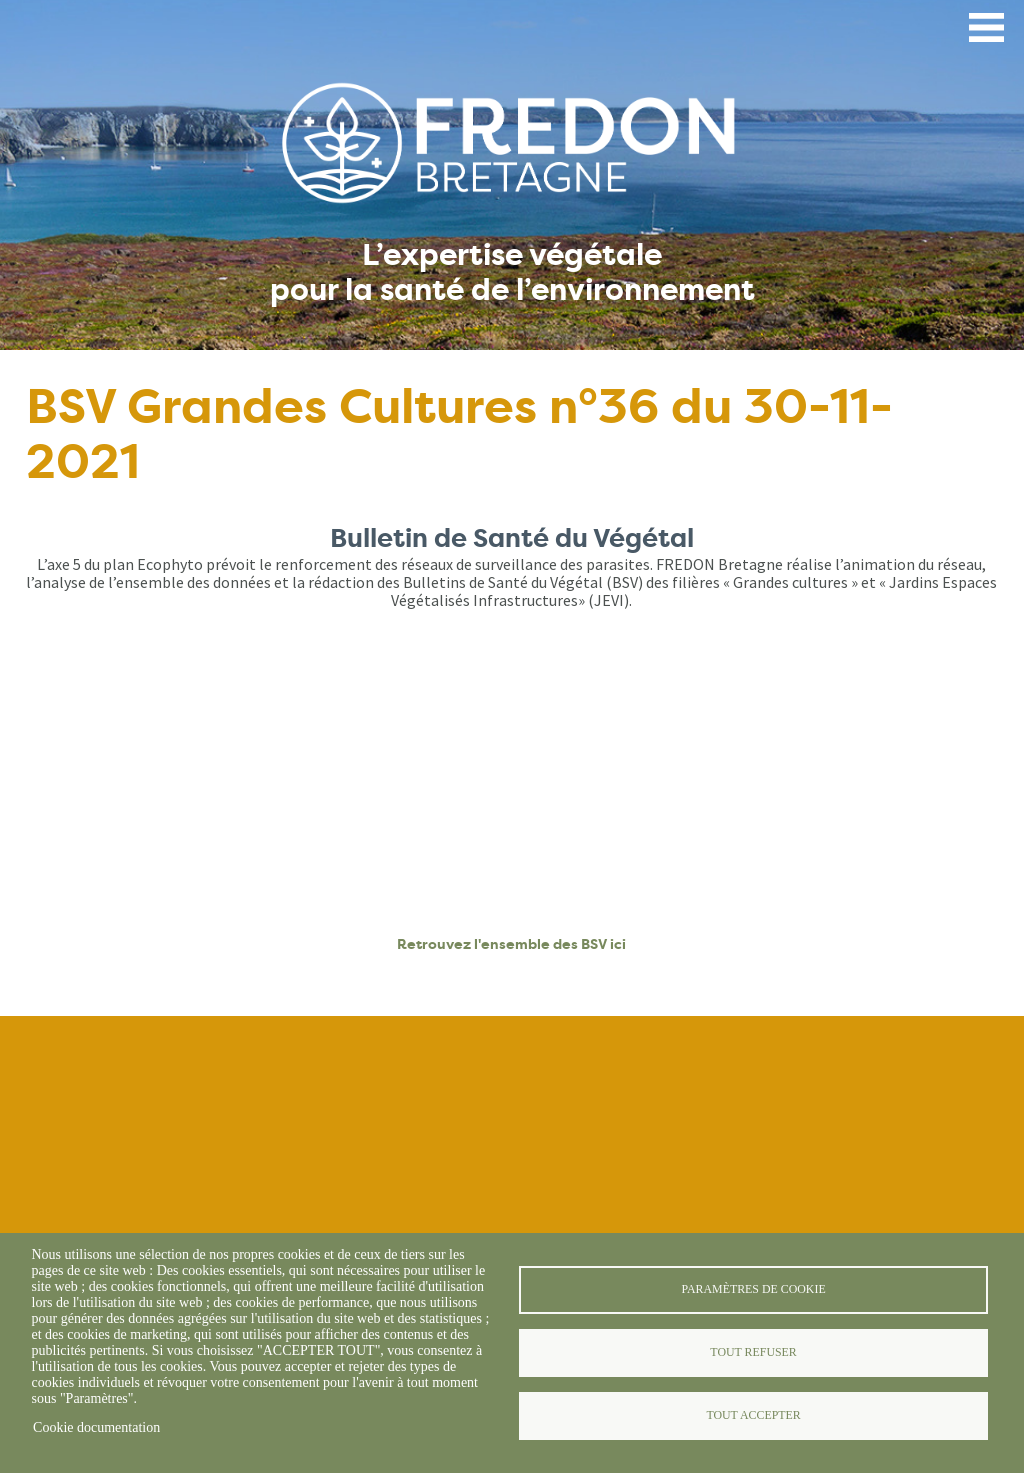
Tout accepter (753, 1415)
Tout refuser (753, 1352)
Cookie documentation (96, 1427)
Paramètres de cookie (753, 1289)
